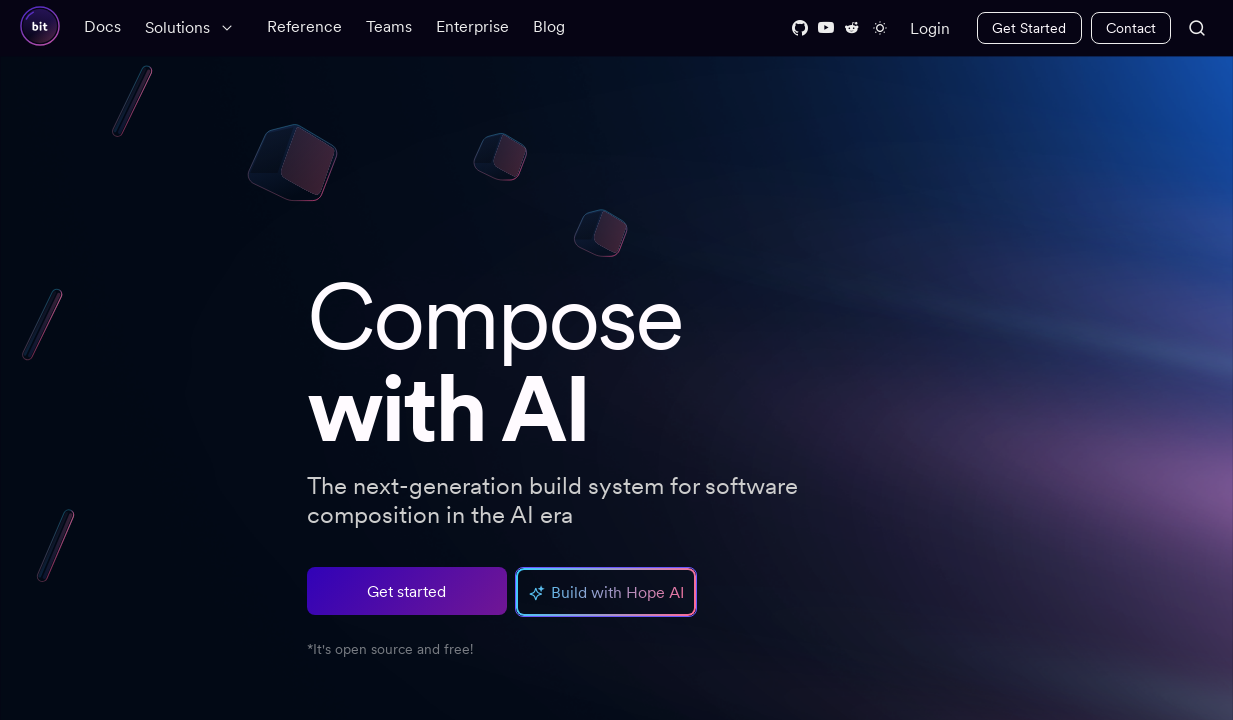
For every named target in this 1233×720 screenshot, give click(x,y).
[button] (606, 592)
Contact (1131, 28)
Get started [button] (406, 591)
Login (930, 28)
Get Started (1029, 28)
